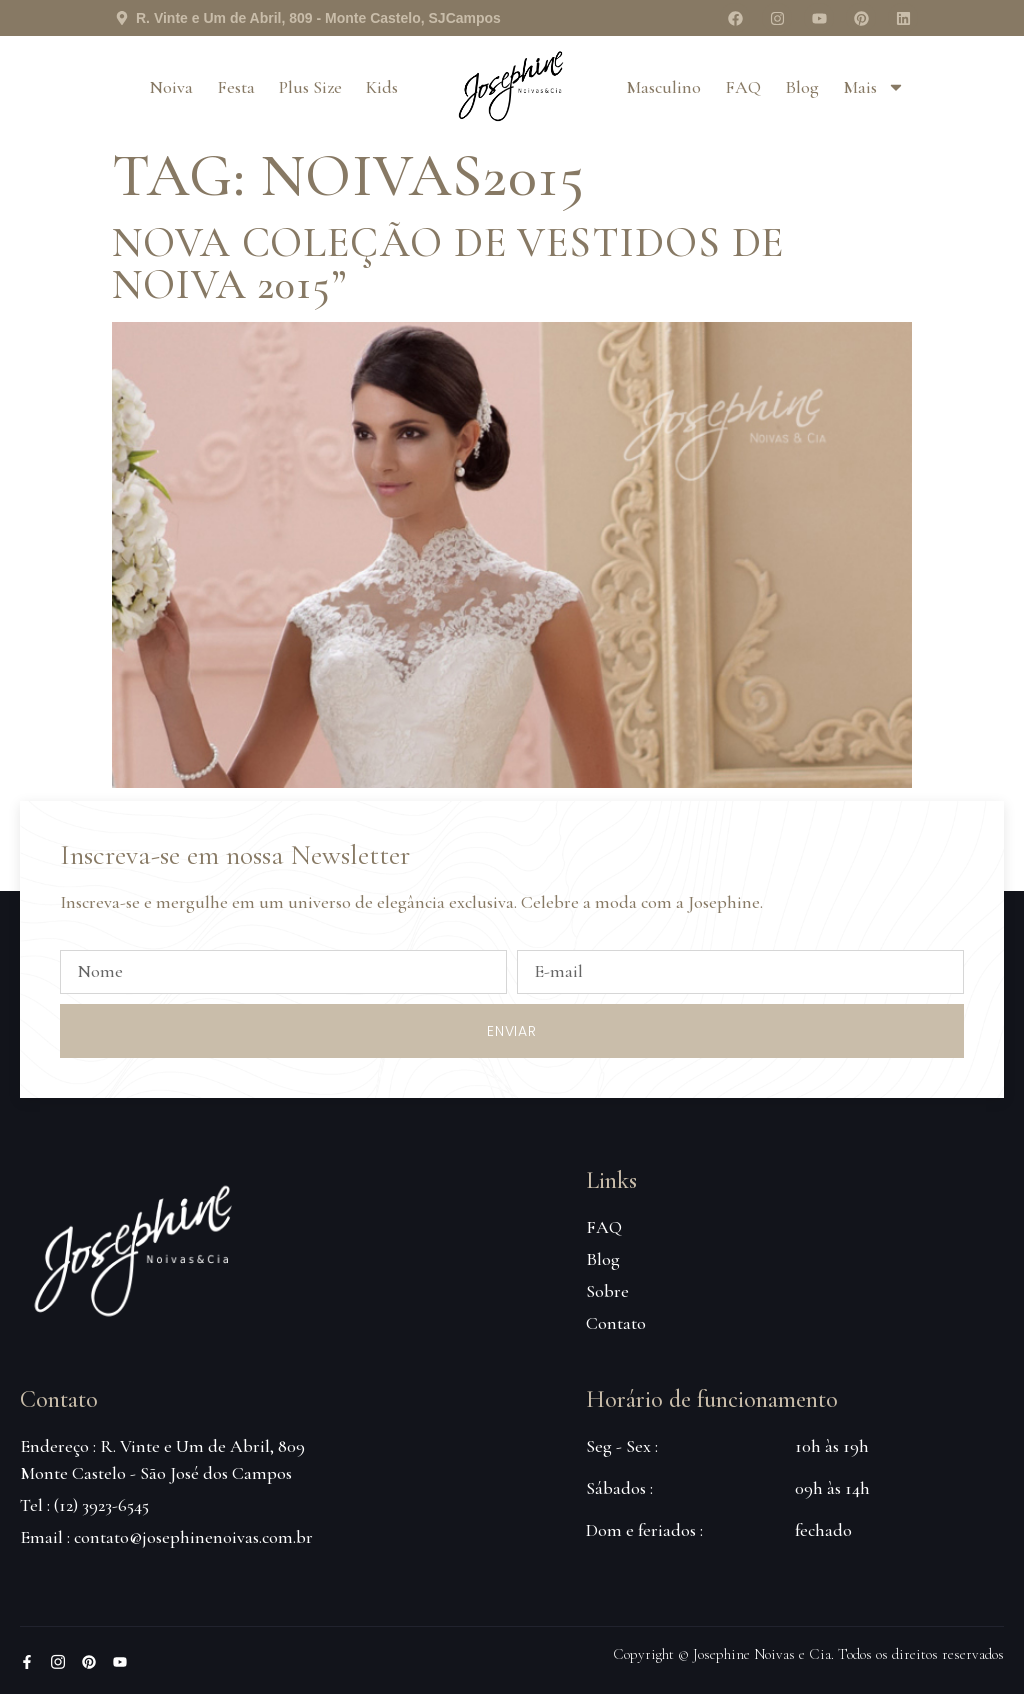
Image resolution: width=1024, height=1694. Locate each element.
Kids (382, 87)
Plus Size (310, 87)
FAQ (743, 87)
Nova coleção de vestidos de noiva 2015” (448, 263)
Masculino (663, 87)
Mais (874, 87)
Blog (802, 87)
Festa (236, 87)
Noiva (171, 87)
